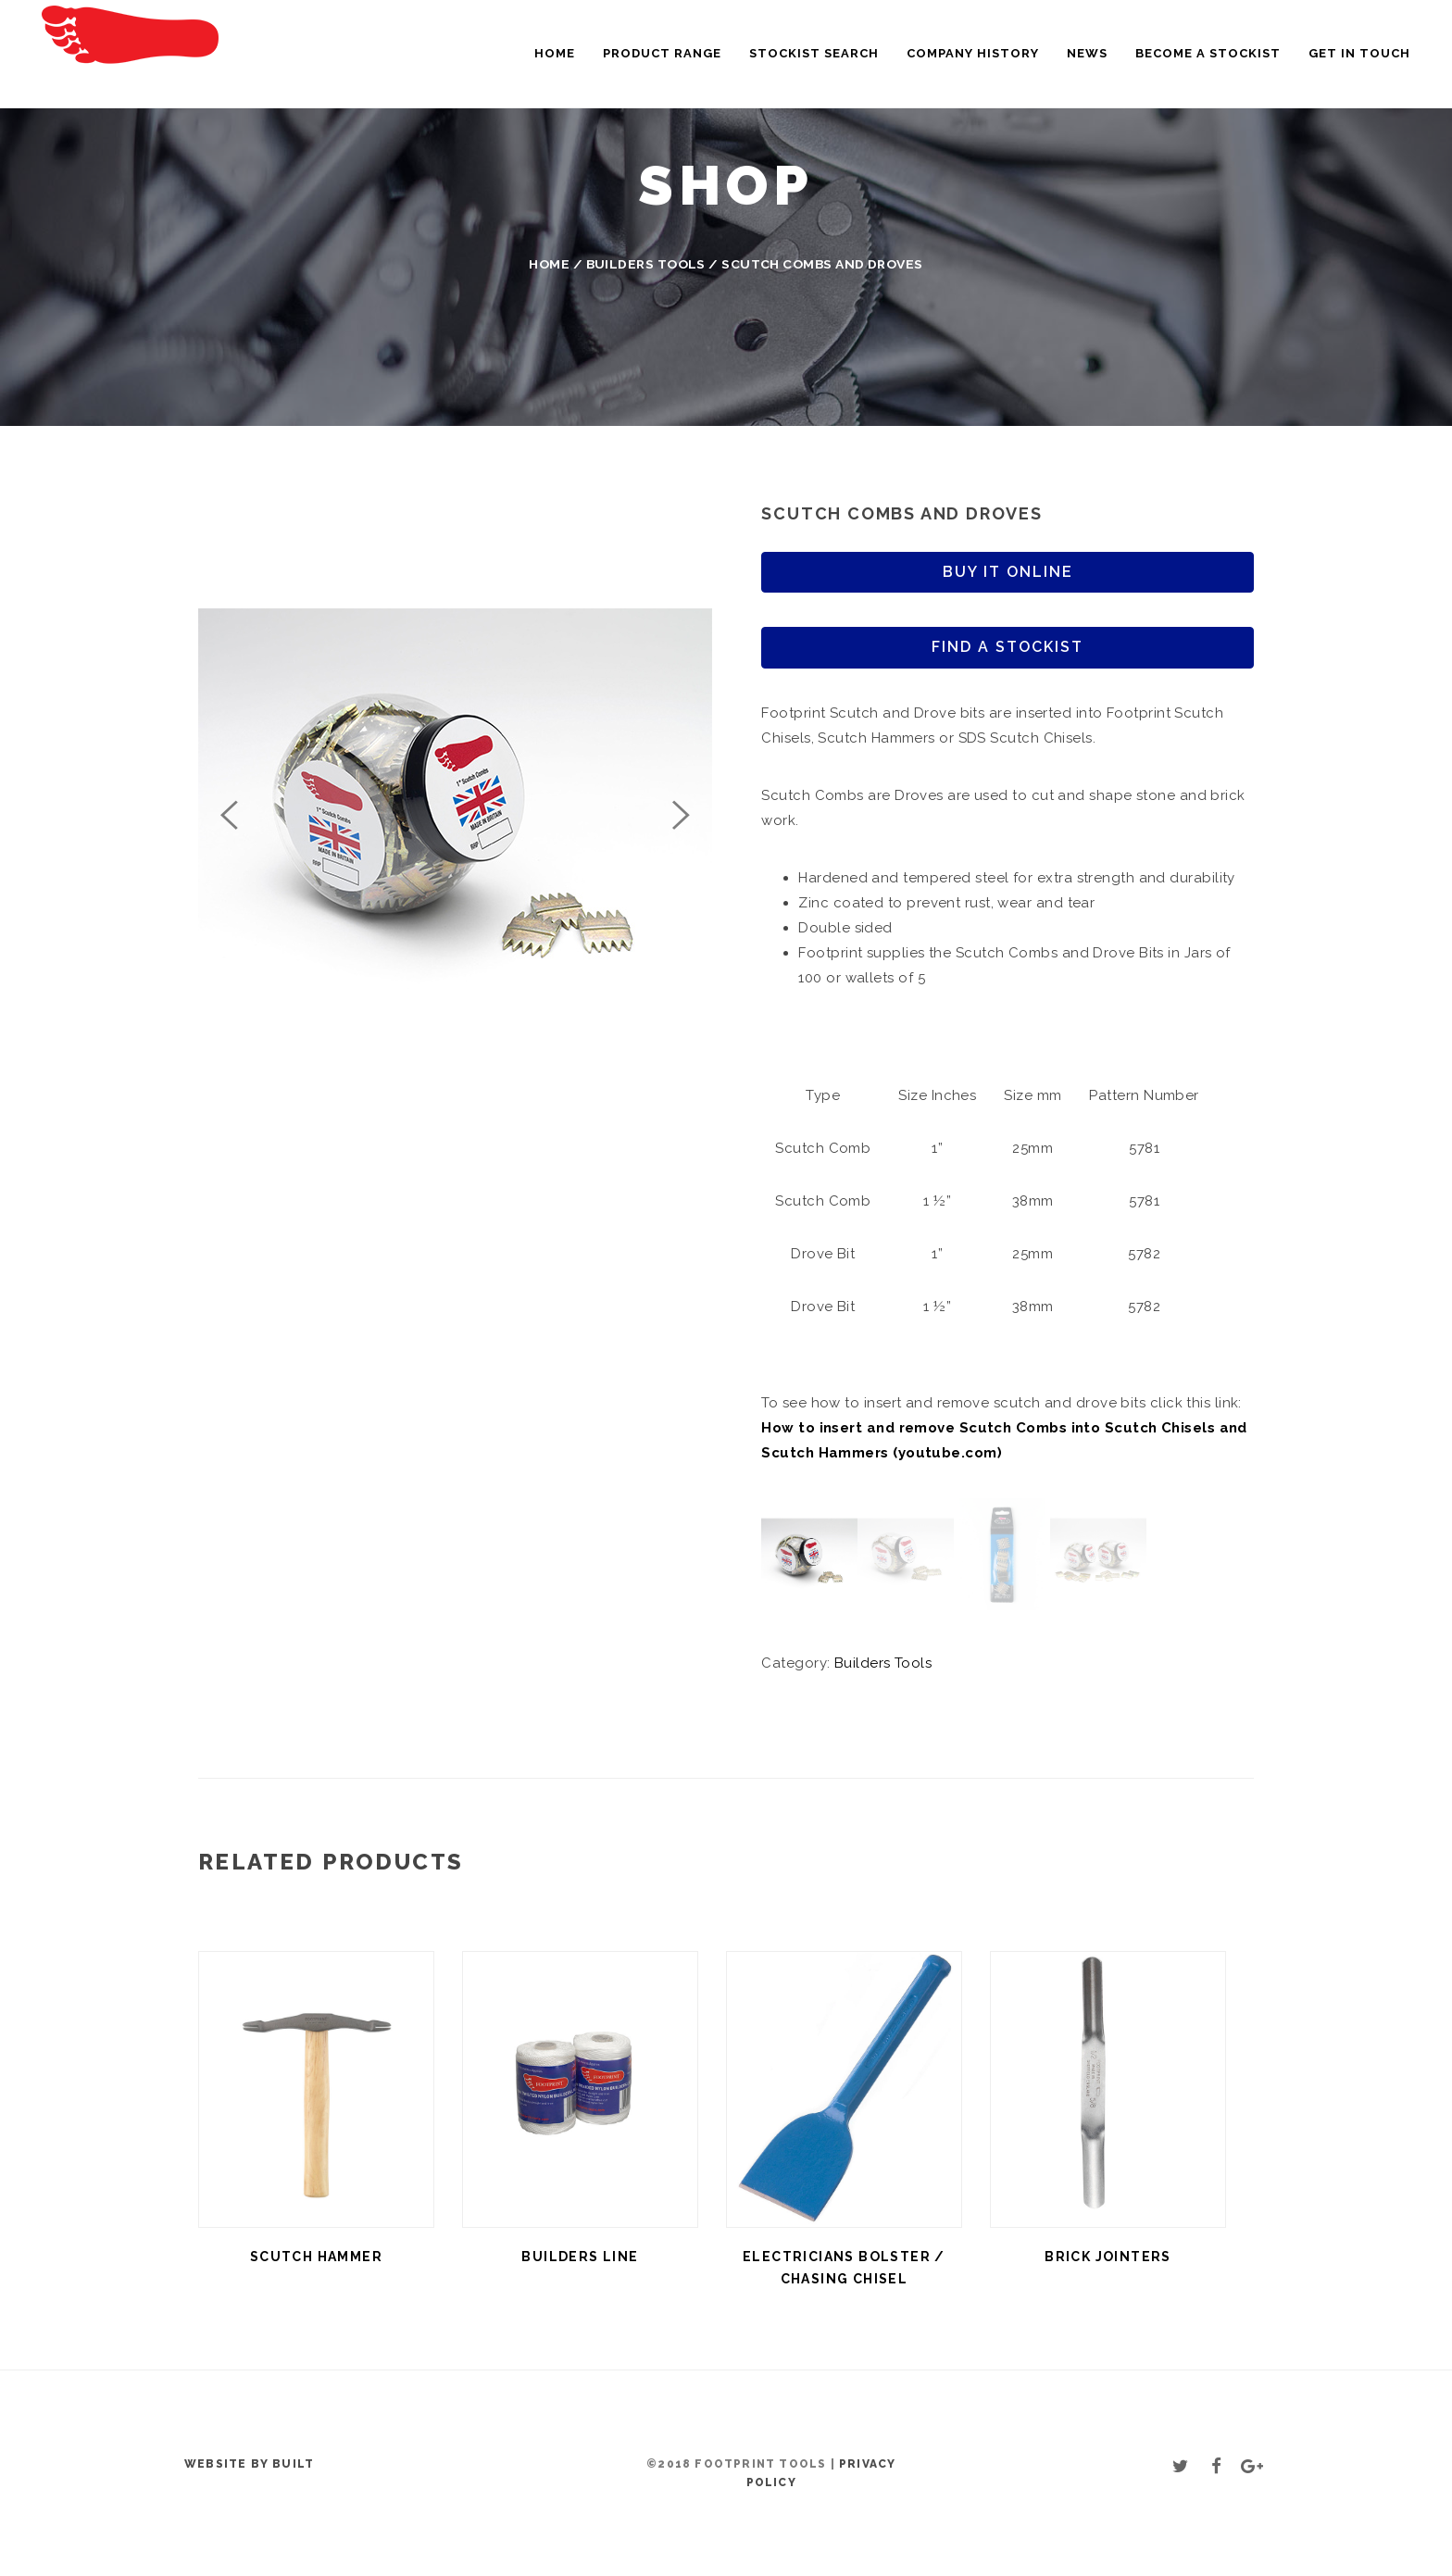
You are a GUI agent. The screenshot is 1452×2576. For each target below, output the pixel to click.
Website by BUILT (249, 2463)
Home (554, 53)
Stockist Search (814, 53)
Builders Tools (646, 263)
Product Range (662, 53)
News (1087, 53)
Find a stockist (1007, 647)
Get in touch (1359, 53)
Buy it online (1008, 572)
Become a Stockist (1208, 53)
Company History (973, 53)
